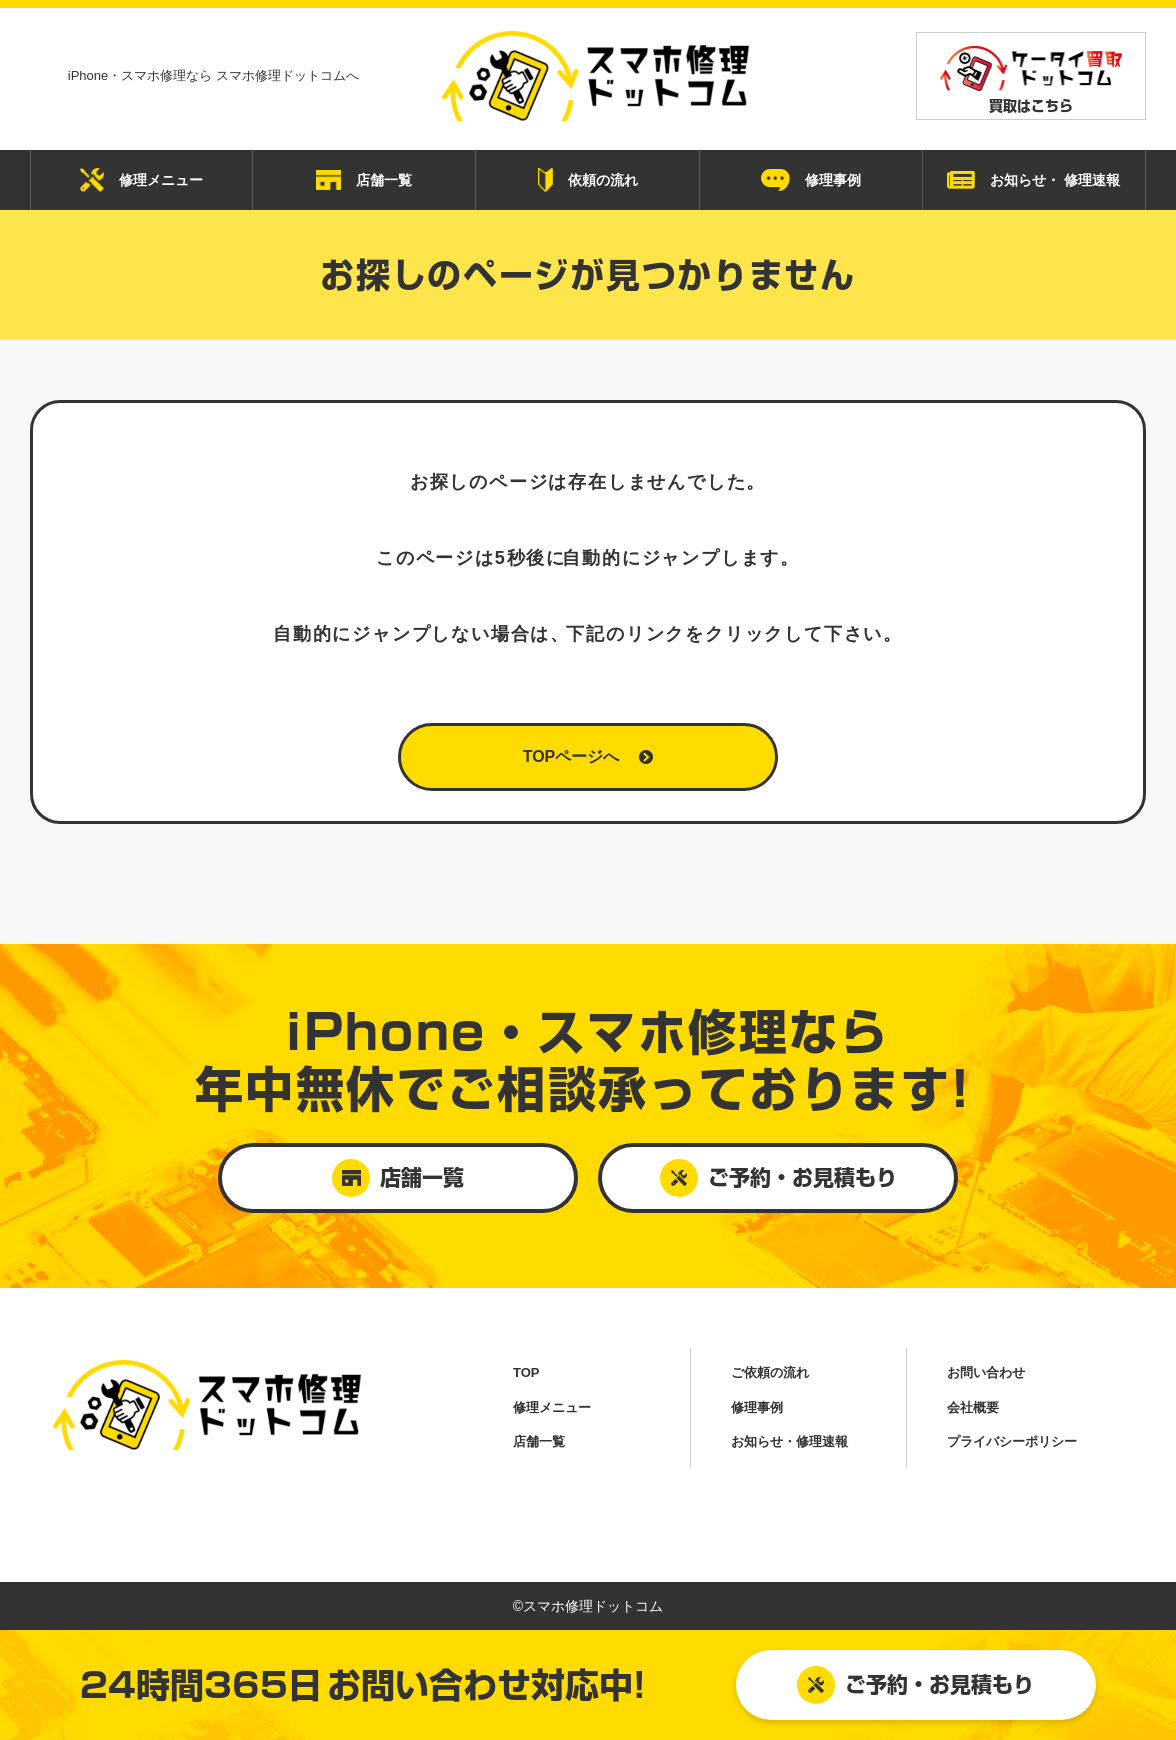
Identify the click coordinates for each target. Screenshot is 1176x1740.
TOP (526, 1372)
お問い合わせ (986, 1372)
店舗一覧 (364, 180)
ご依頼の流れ (770, 1372)
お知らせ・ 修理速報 (1033, 180)
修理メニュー (141, 180)
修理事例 (811, 180)
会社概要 (973, 1407)
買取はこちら (1031, 79)
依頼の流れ (588, 180)
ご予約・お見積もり (915, 1685)
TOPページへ (588, 756)
